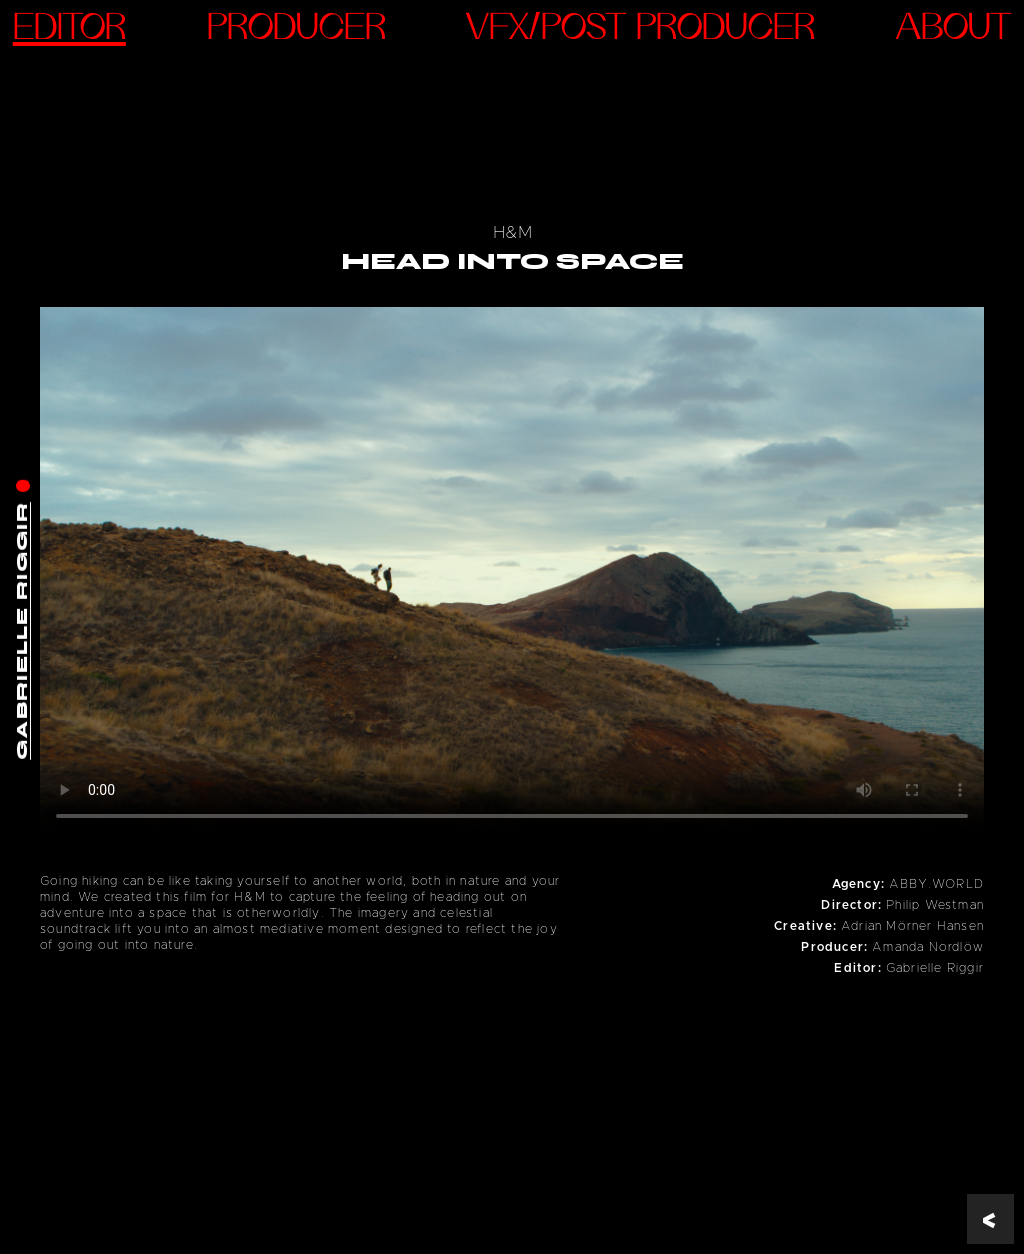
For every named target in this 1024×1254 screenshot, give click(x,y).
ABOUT (953, 30)
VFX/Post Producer (640, 30)
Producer (296, 30)
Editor (69, 30)
